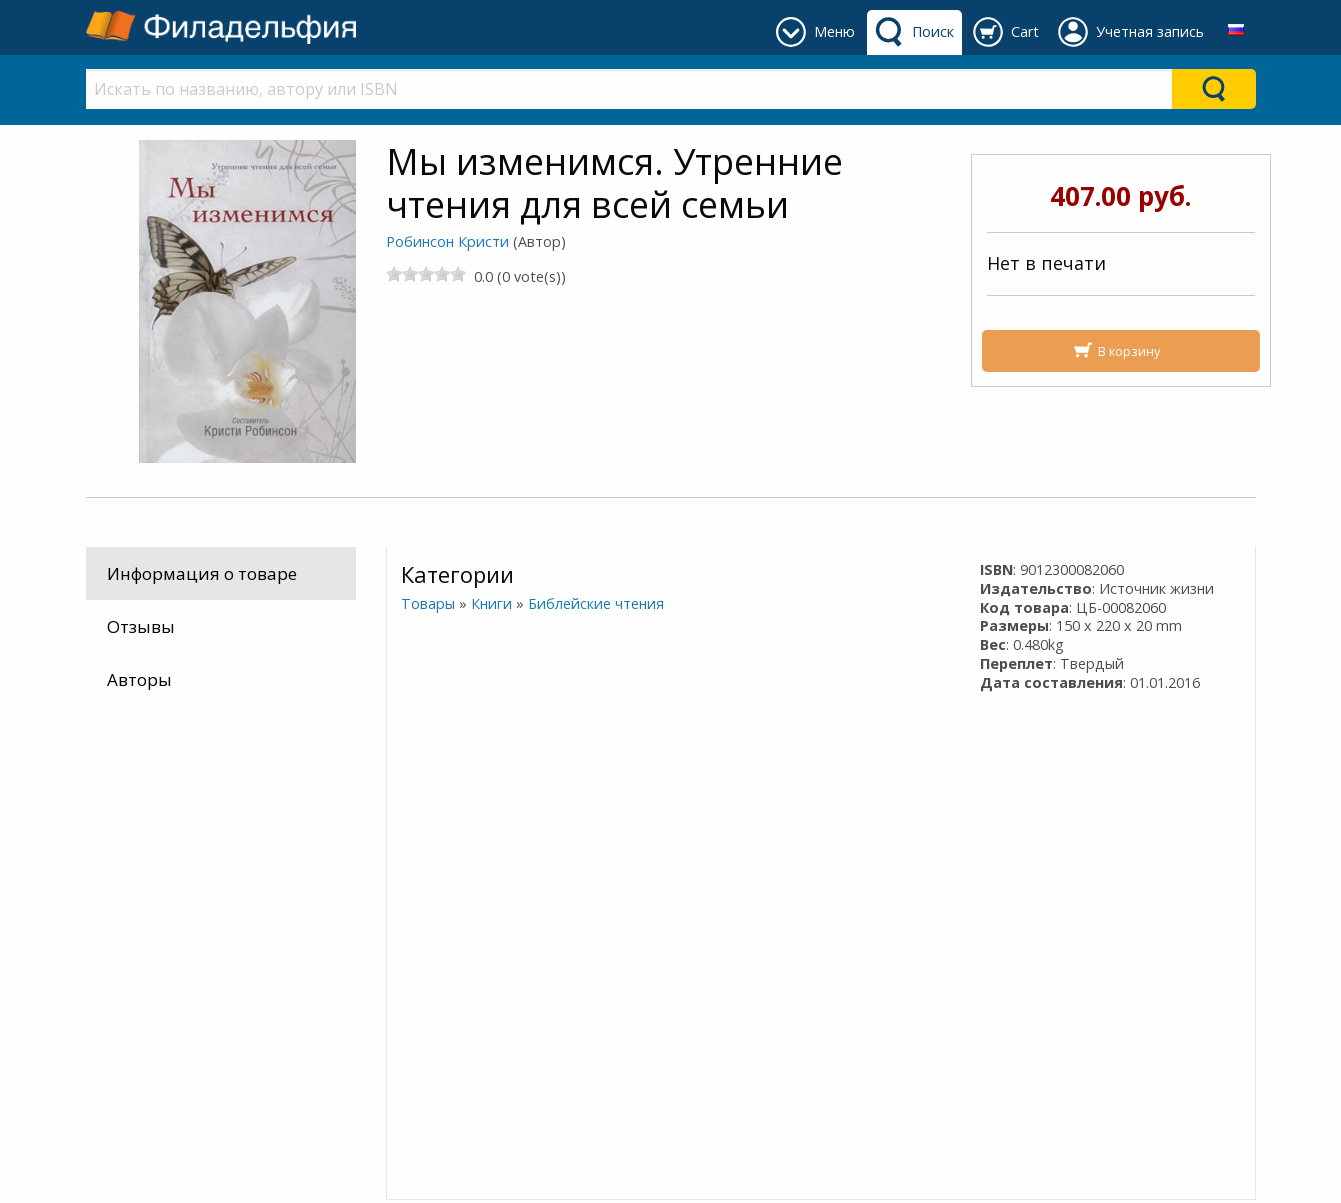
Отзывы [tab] (141, 626)
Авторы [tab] (139, 679)
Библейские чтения (595, 603)
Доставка (425, 825)
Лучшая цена (143, 849)
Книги (490, 603)
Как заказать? (144, 874)
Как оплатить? (147, 898)
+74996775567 (746, 898)
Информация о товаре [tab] (202, 573)
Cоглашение (439, 898)
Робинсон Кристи (447, 241)
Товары (427, 603)
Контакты (428, 849)
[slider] (426, 274)
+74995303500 (746, 874)
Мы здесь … (135, 825)
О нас (409, 874)
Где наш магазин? (763, 825)
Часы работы (742, 849)
